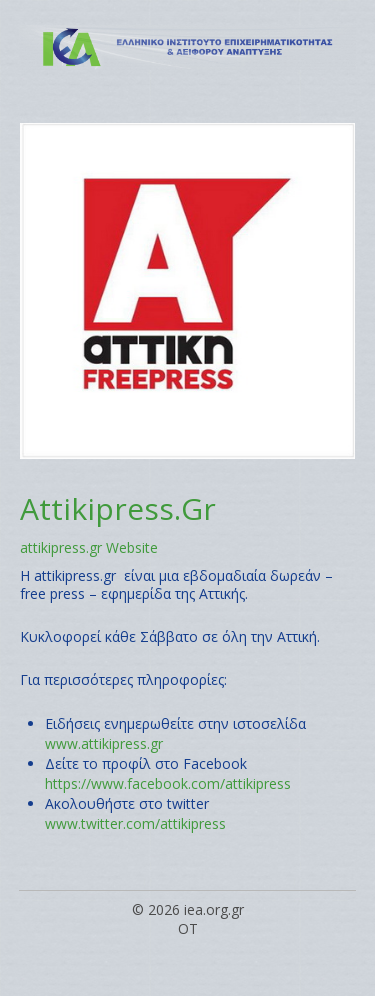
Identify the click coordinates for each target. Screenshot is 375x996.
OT (188, 928)
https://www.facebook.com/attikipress (168, 783)
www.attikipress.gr (104, 743)
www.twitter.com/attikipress (135, 823)
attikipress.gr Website (89, 547)
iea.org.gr (214, 909)
